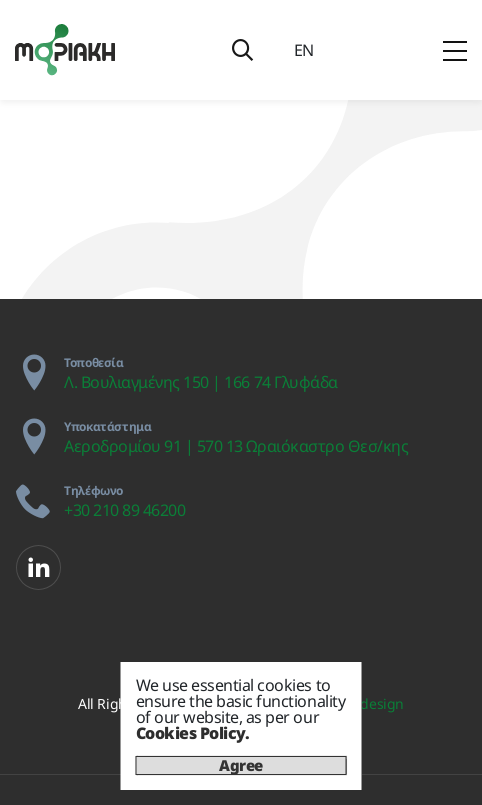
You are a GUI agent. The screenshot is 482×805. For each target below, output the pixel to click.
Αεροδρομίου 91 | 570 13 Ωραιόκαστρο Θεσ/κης (236, 446)
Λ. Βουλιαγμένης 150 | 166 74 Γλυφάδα (201, 382)
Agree (241, 765)
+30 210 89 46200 (124, 510)
